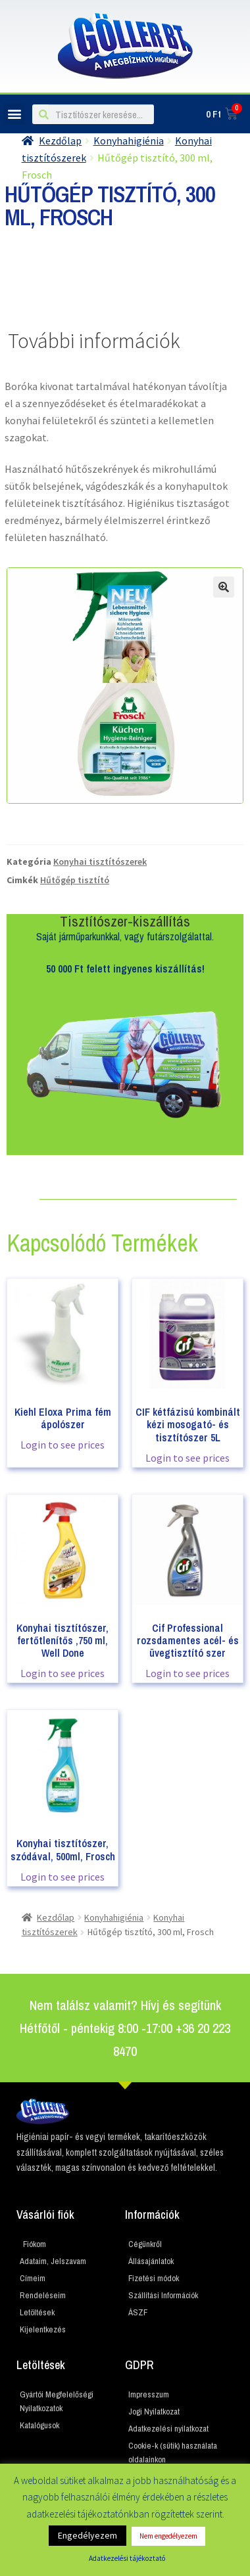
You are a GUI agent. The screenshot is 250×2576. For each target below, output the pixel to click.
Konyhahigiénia (128, 140)
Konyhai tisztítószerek (100, 861)
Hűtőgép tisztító (74, 880)
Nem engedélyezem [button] (168, 2536)
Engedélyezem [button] (87, 2535)
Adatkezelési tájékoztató (127, 2558)
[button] (14, 114)
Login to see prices (62, 1444)
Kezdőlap (60, 140)
